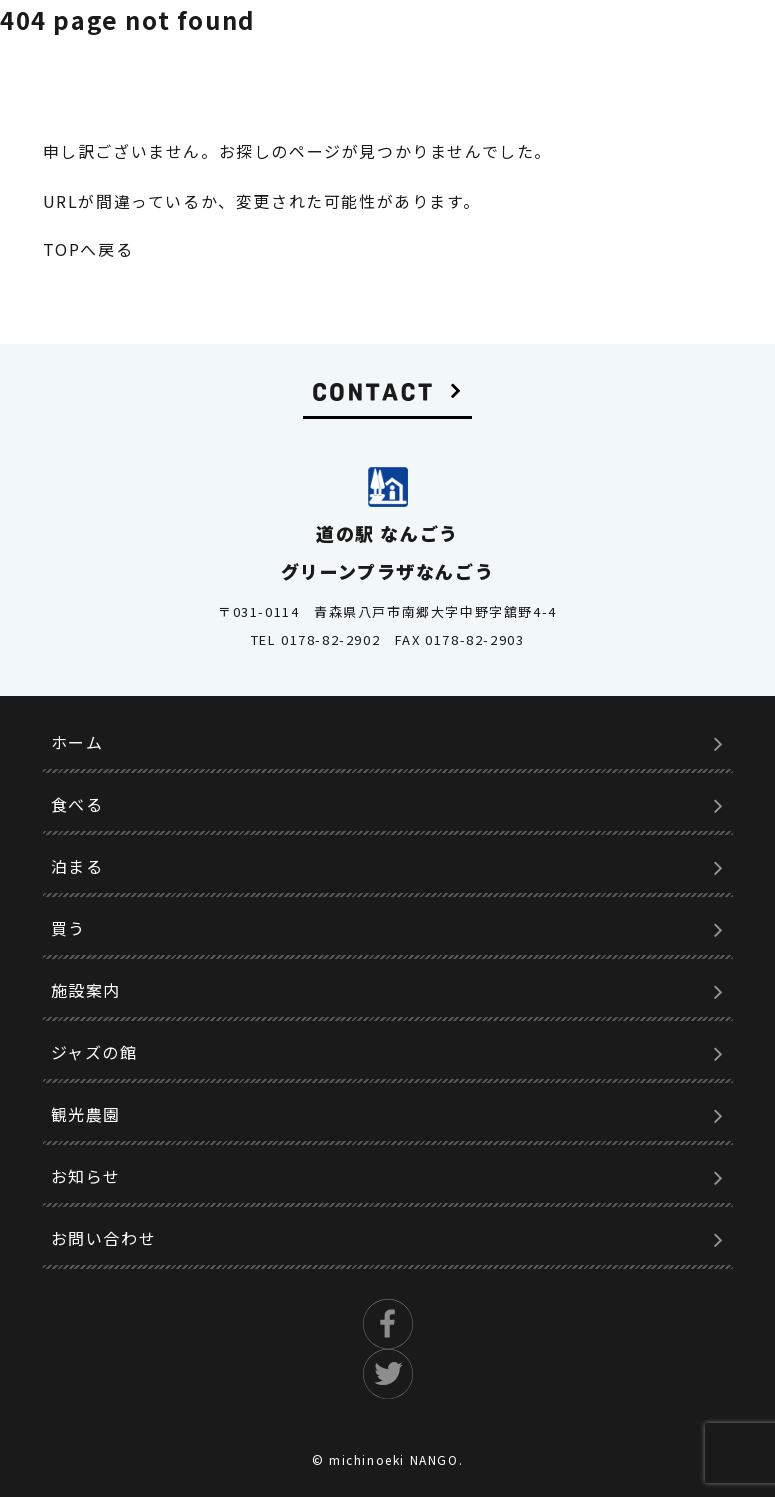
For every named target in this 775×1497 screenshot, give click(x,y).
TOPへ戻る (88, 249)
